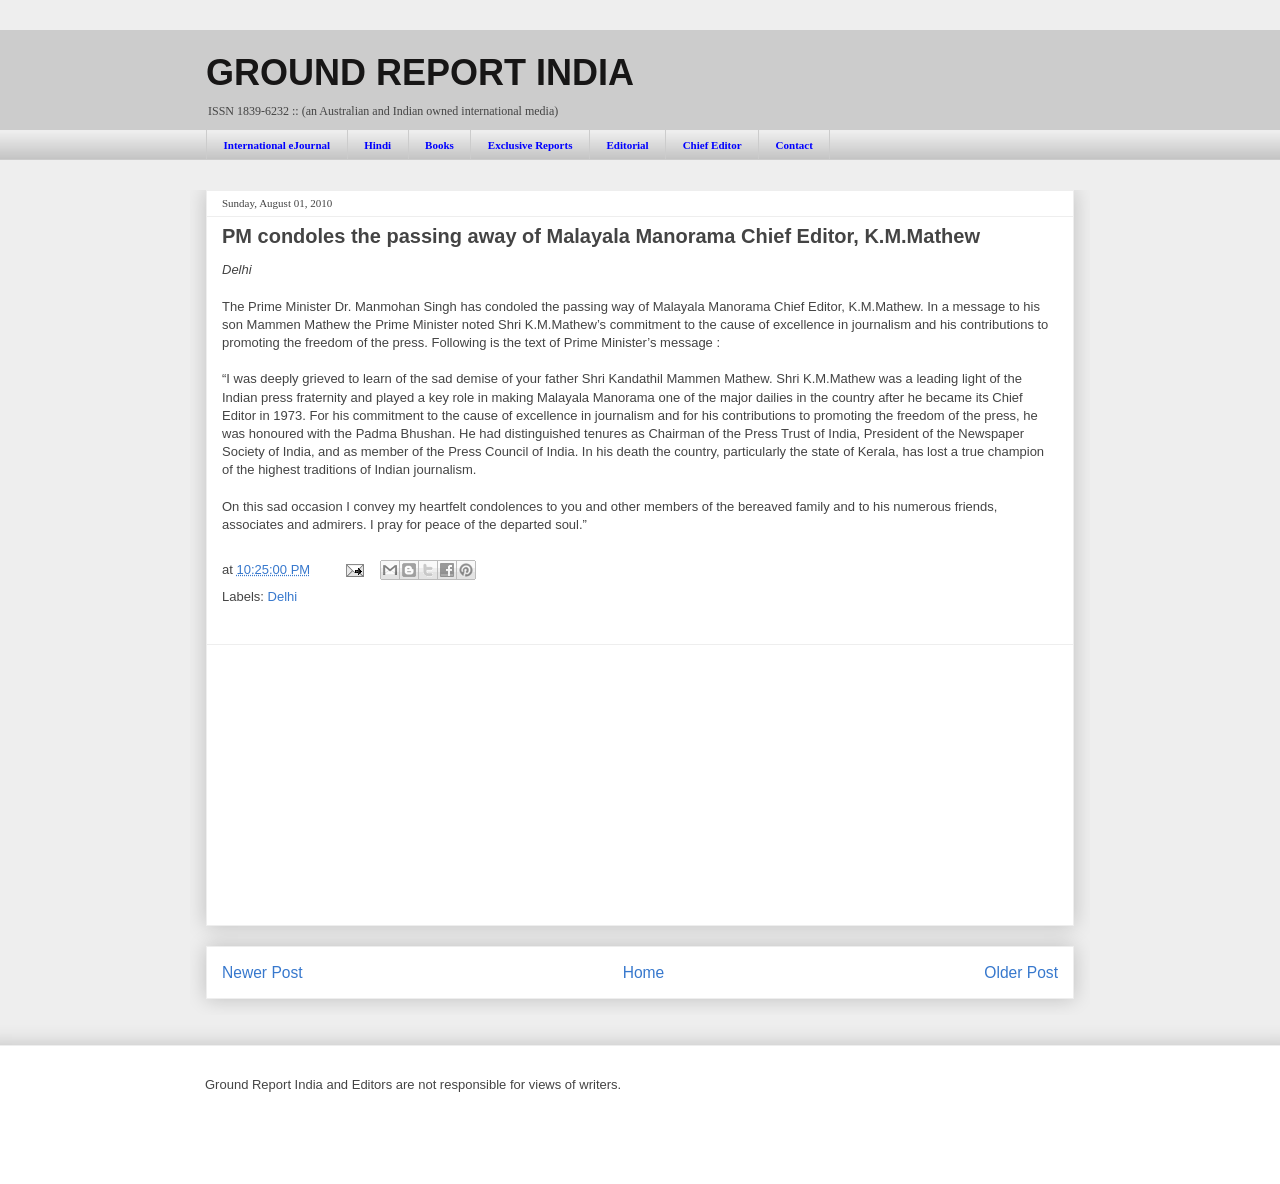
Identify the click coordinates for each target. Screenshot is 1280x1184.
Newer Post (262, 972)
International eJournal (277, 145)
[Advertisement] (640, 785)
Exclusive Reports (530, 145)
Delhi (283, 596)
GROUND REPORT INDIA (420, 72)
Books (439, 145)
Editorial (627, 145)
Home (644, 972)
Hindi (377, 145)
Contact (794, 145)
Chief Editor (712, 145)
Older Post (1021, 972)
